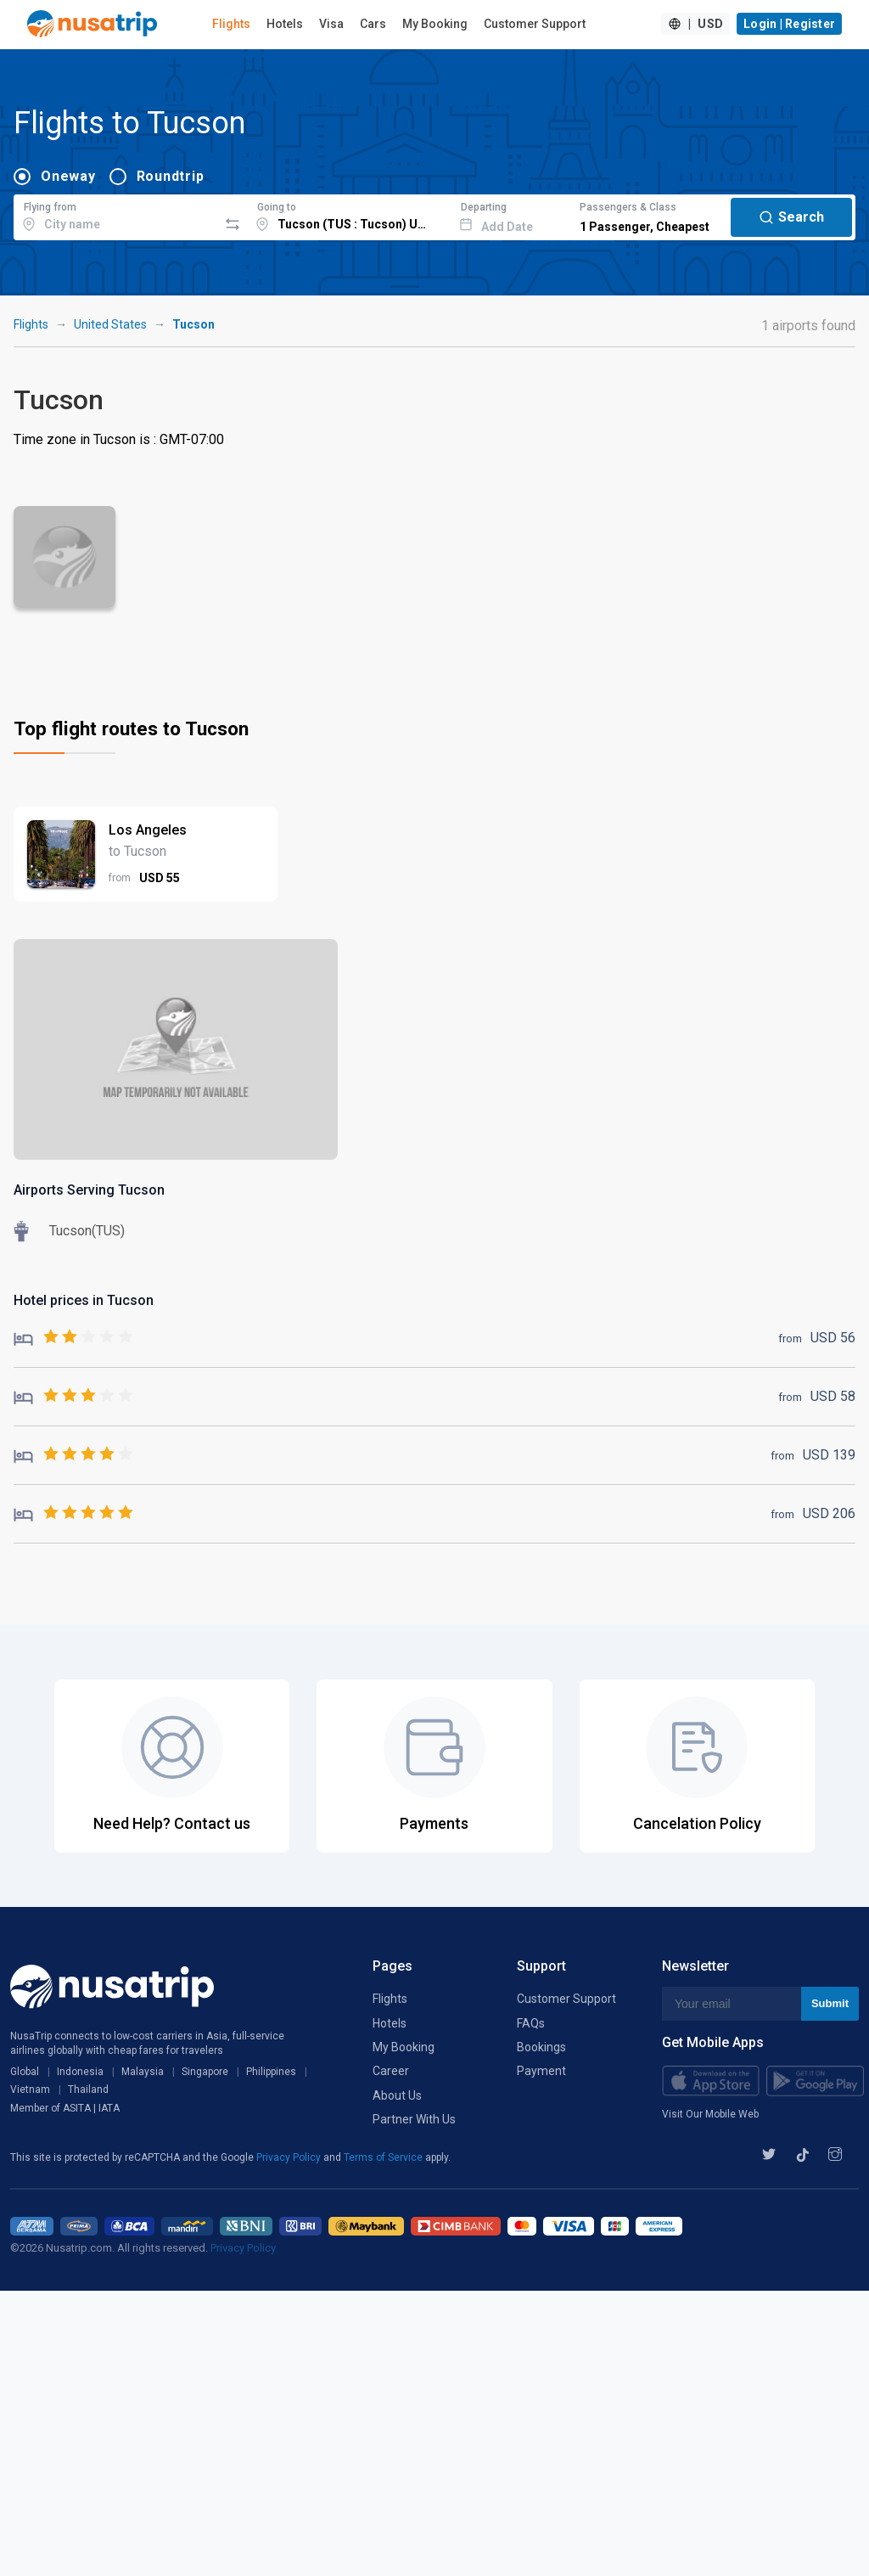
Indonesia (80, 2072)
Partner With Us (414, 2119)
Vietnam (30, 2089)
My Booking (435, 24)
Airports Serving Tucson (89, 1190)
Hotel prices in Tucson (84, 1300)
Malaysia (142, 2072)
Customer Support (535, 24)
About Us (397, 2095)
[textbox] (116, 214)
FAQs (531, 2023)
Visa (331, 24)
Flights (231, 24)
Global (24, 2072)
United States (110, 324)
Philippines (271, 2072)
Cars (373, 24)
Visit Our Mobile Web (710, 2114)
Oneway (68, 176)
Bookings (541, 2047)
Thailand (88, 2089)
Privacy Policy (289, 2157)
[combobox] (116, 214)
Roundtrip (171, 176)
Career (391, 2071)
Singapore (205, 2072)
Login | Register (789, 24)
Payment (541, 2071)
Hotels (284, 24)
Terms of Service (384, 2157)
